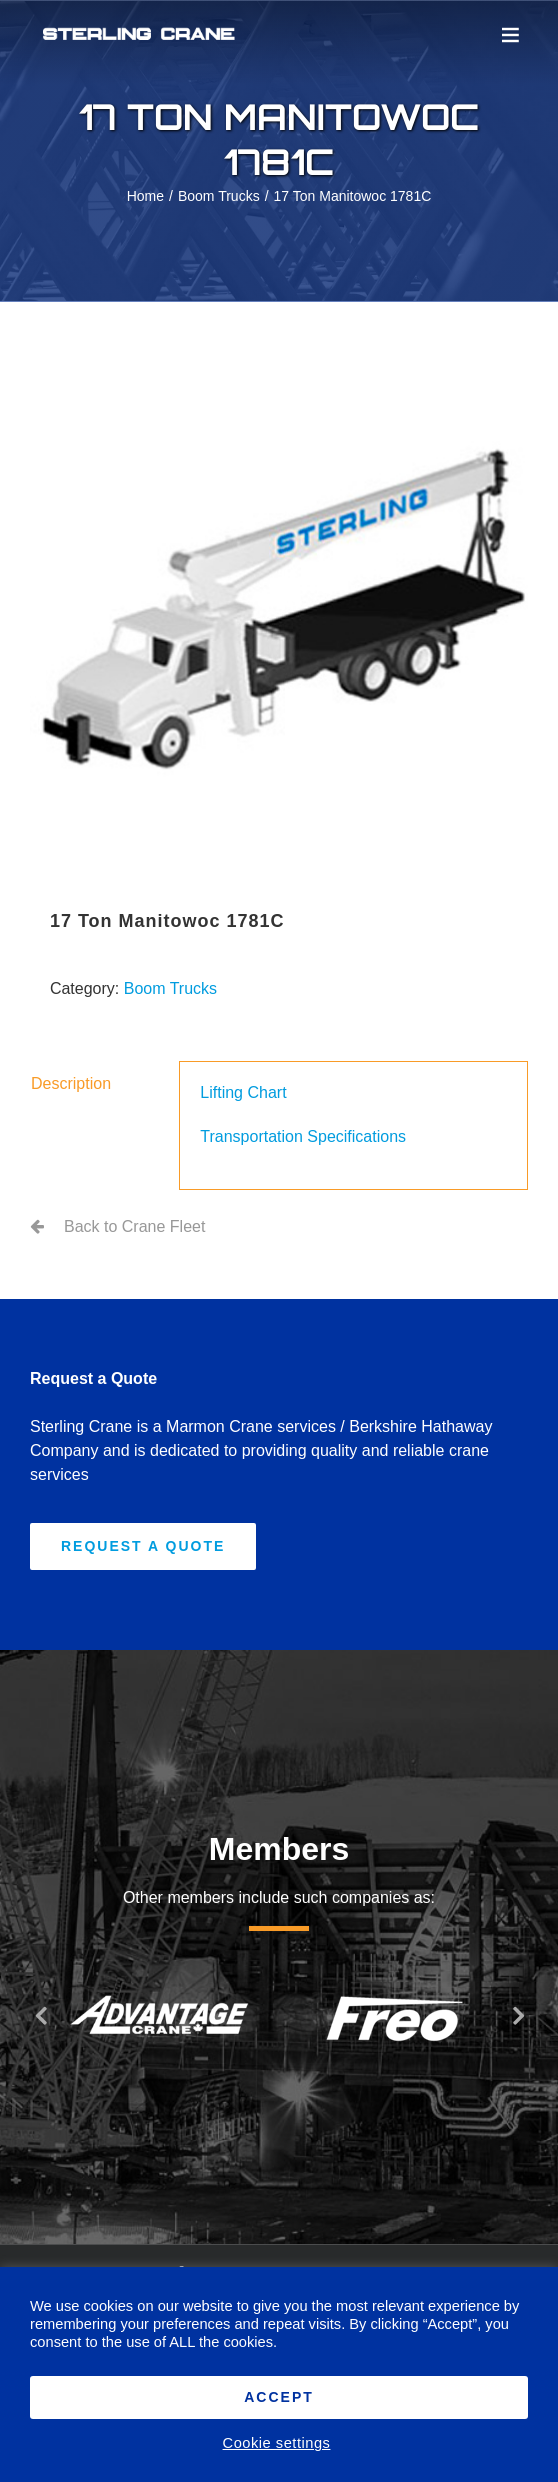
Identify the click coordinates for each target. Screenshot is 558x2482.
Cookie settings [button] (277, 2443)
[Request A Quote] (143, 1546)
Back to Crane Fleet (134, 1226)
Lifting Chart (243, 1092)
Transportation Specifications (303, 1136)
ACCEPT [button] (279, 2397)
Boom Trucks (170, 988)
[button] (40, 2015)
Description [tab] (71, 1083)
